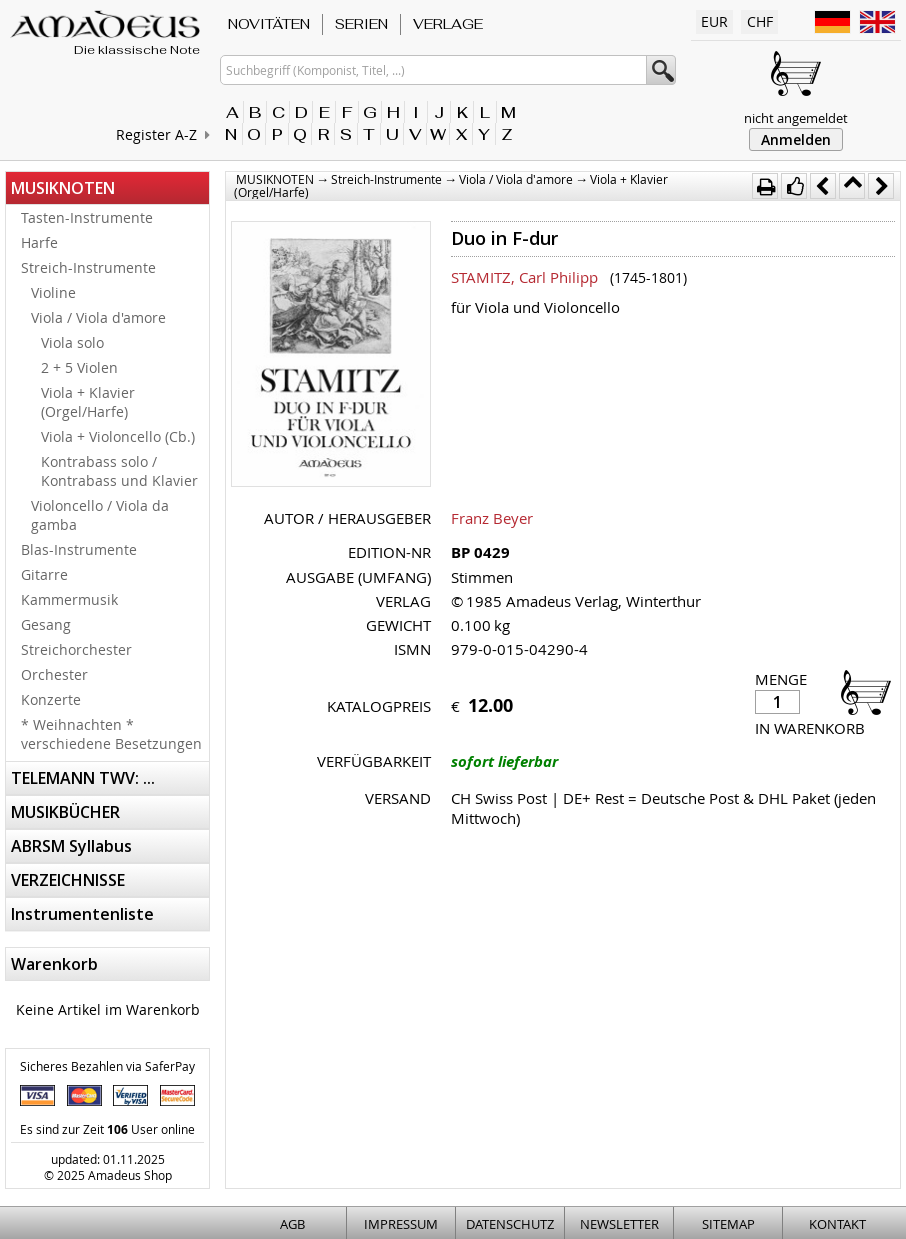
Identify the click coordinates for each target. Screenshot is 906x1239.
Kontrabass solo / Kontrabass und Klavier (119, 471)
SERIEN (361, 24)
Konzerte (51, 699)
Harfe (39, 242)
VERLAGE (448, 24)
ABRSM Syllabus (71, 846)
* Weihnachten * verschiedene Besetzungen (111, 734)
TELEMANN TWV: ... (83, 778)
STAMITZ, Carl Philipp (524, 277)
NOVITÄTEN (269, 24)
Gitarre (44, 574)
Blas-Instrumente (79, 549)
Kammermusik (69, 599)
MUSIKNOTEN (63, 188)
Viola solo (72, 342)
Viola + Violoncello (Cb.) (118, 436)
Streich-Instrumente (88, 267)
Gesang (46, 624)
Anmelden (796, 139)
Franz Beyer (492, 518)
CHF (760, 21)
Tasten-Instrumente (87, 217)
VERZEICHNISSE (68, 880)
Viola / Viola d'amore (98, 317)
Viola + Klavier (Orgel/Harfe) (88, 402)
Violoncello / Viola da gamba (100, 515)
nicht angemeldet (796, 118)
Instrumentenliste (82, 914)
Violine (53, 292)
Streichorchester (76, 649)
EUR (714, 21)
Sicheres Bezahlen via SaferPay (107, 1066)
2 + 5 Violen (79, 367)
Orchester (54, 674)
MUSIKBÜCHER (65, 812)
